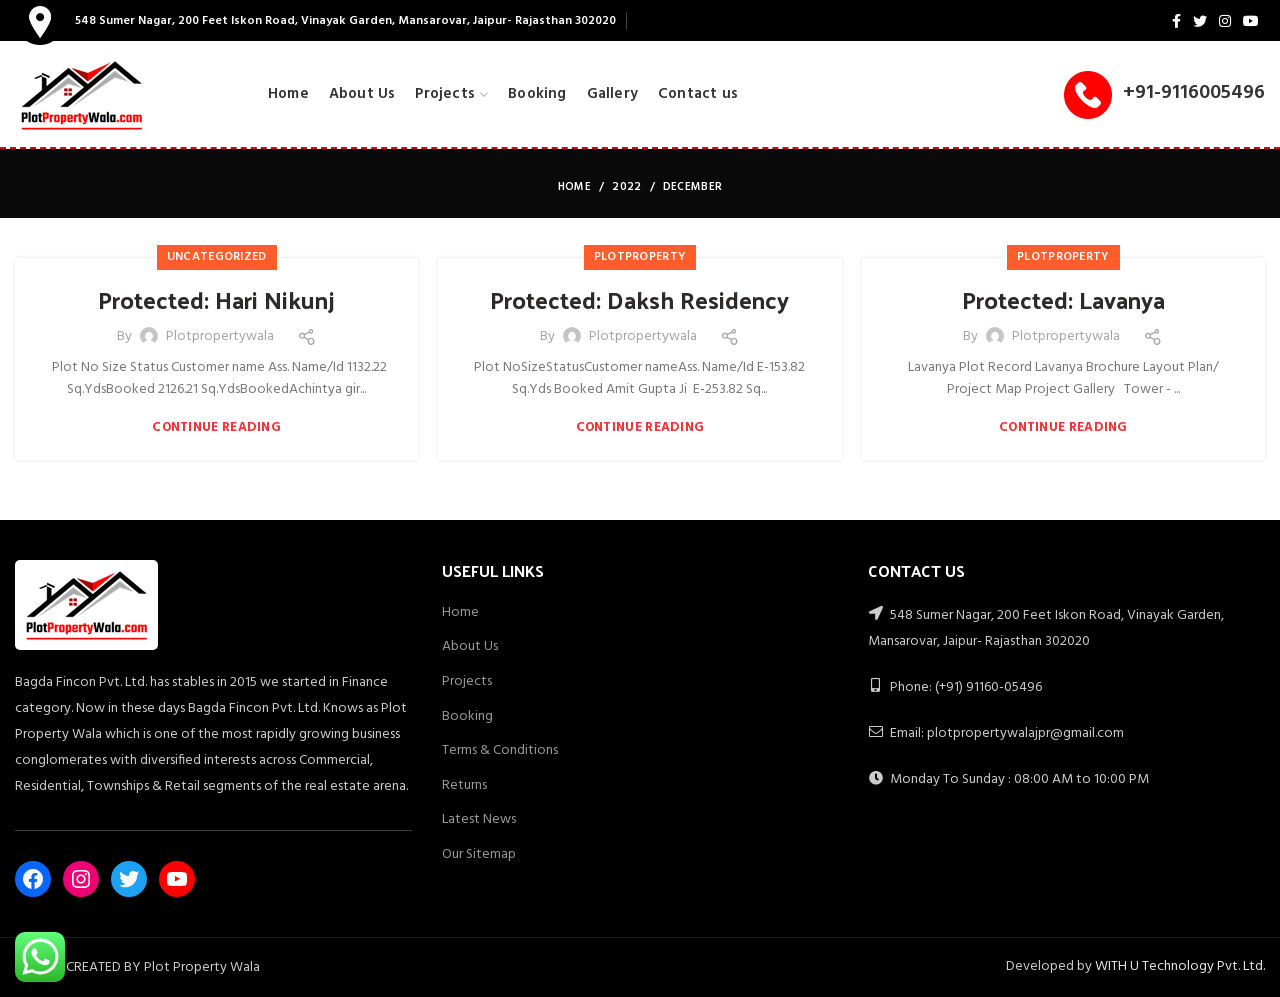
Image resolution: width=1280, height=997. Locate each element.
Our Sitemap (479, 854)
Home (574, 187)
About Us (470, 646)
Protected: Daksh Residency (639, 300)
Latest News (479, 819)
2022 (626, 187)
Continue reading (216, 427)
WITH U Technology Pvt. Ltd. (1180, 966)
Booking (467, 716)
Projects (467, 681)
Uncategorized (217, 257)
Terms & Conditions (500, 750)
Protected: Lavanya (1063, 300)
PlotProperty (640, 257)
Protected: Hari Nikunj (216, 300)
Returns (464, 785)
